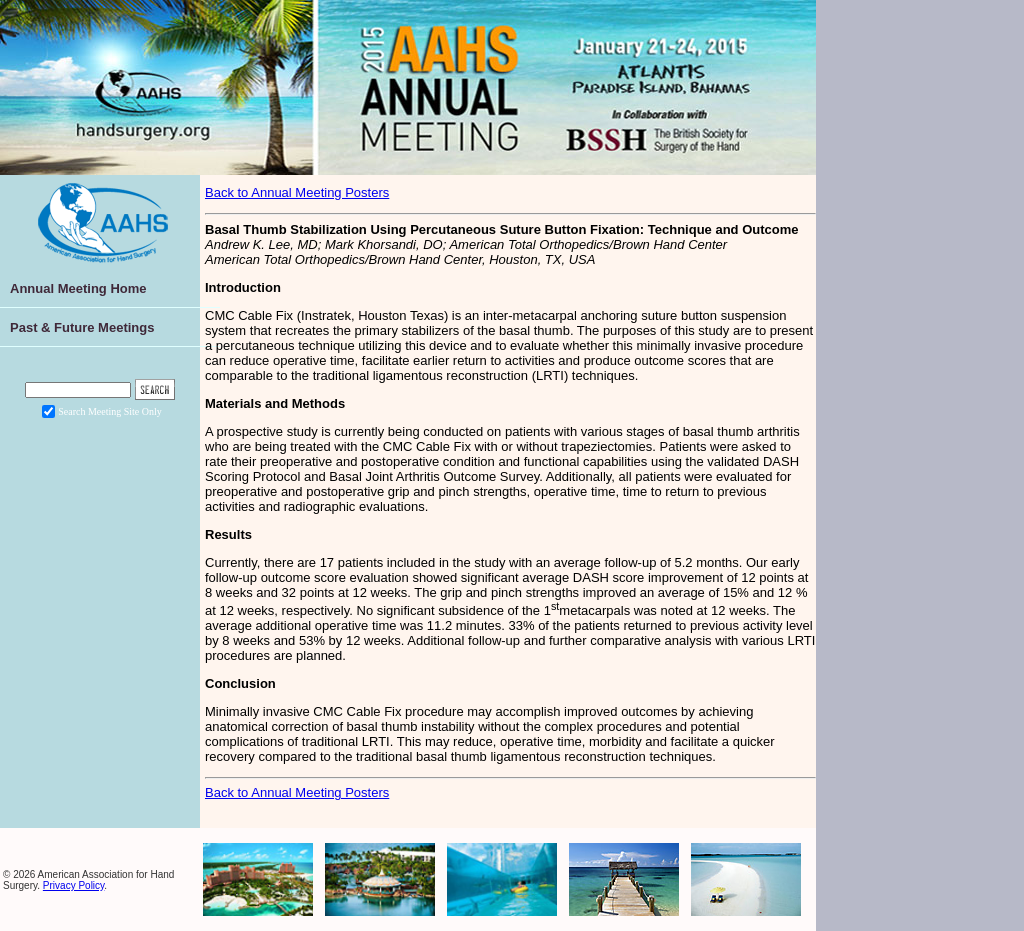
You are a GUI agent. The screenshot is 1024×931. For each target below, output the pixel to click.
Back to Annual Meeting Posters (297, 192)
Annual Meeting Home (78, 288)
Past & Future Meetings (82, 327)
